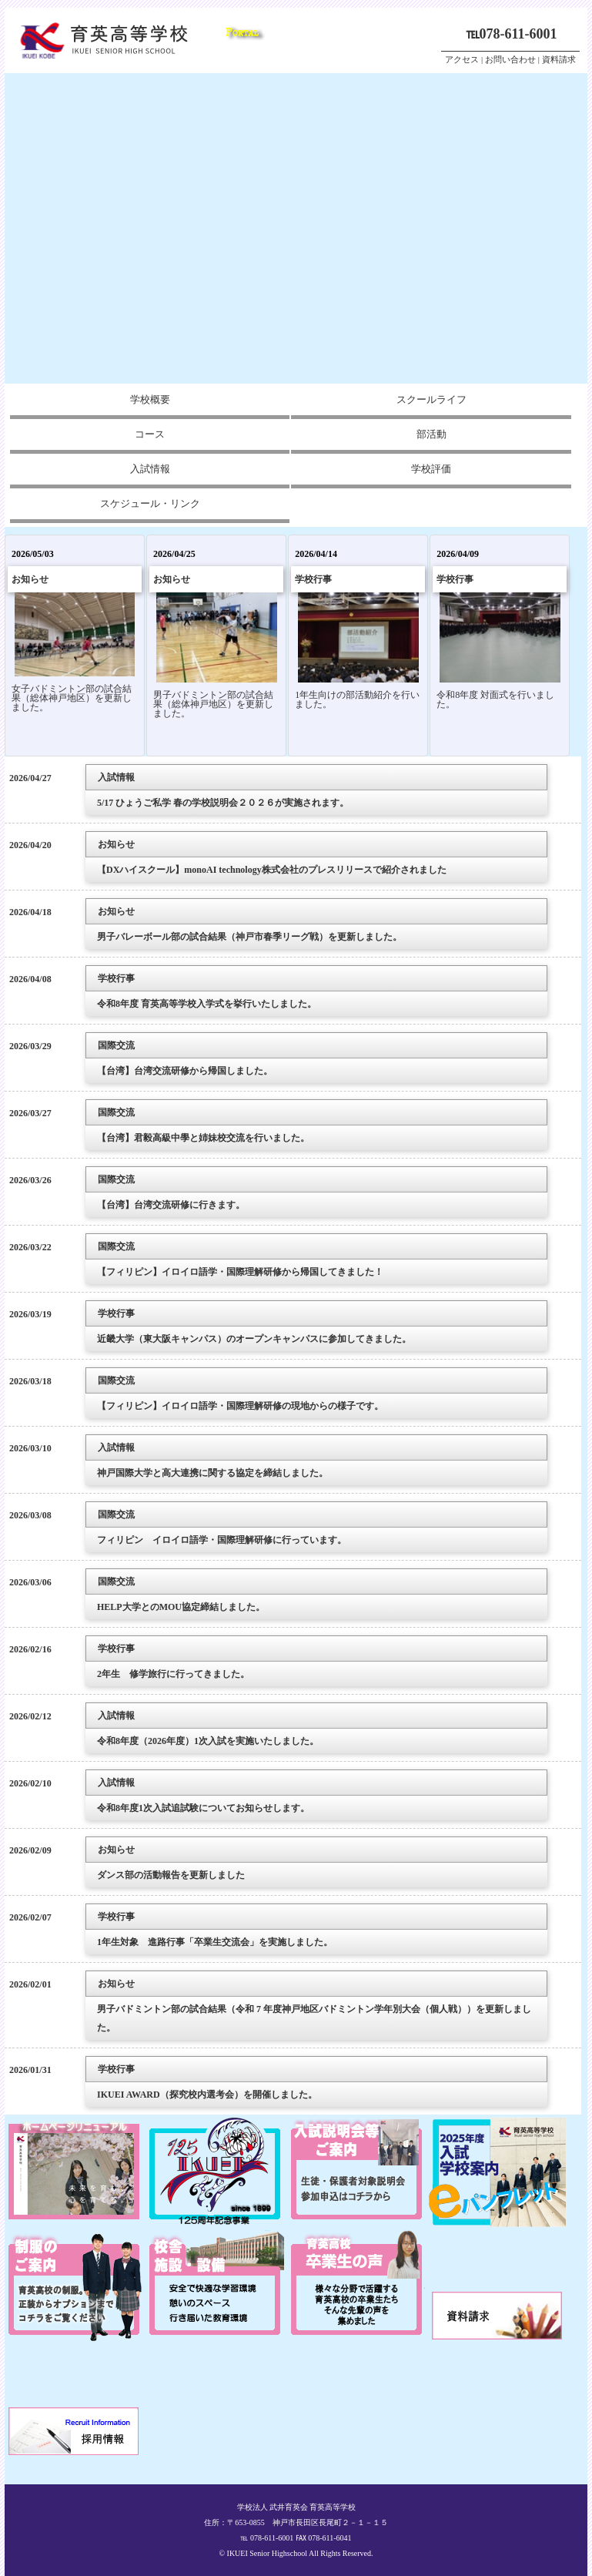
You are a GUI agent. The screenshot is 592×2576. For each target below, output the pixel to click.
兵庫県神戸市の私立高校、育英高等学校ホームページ (112, 40)
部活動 (431, 434)
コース (150, 434)
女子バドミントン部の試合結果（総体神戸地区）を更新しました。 (72, 698)
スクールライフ (431, 399)
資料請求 (559, 59)
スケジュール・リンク (150, 503)
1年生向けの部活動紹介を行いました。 (357, 699)
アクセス (462, 59)
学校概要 (150, 399)
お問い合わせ (510, 59)
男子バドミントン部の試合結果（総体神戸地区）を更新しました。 (213, 704)
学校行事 (313, 579)
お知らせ (30, 579)
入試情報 (150, 469)
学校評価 (431, 469)
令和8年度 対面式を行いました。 (495, 699)
